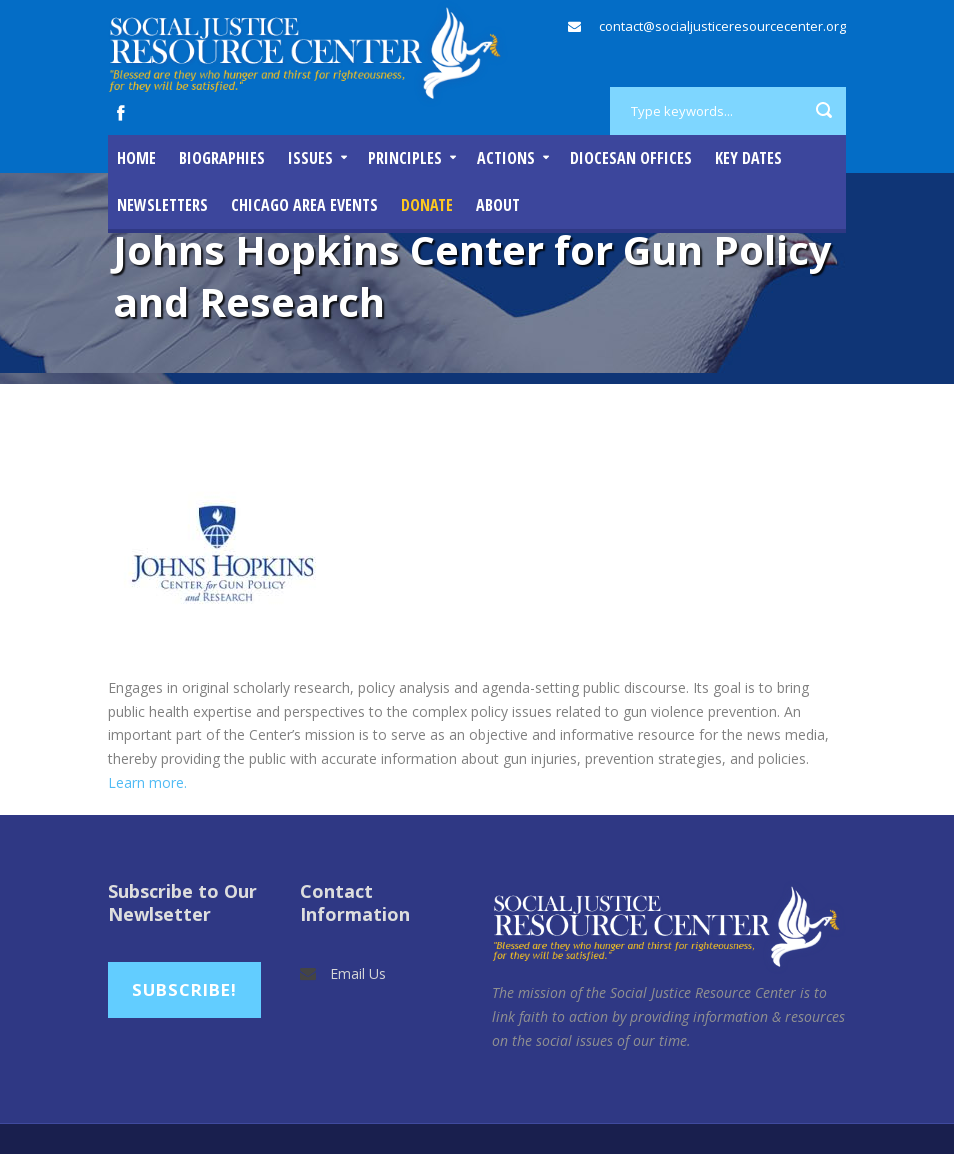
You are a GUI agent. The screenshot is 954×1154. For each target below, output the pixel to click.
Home (136, 158)
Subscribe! (184, 989)
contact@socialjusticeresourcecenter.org (722, 26)
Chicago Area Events (304, 205)
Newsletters (162, 205)
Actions (506, 158)
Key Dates (748, 158)
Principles (405, 158)
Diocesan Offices (631, 158)
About (498, 205)
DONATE (427, 205)
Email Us (358, 973)
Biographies (222, 158)
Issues (310, 158)
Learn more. (149, 782)
